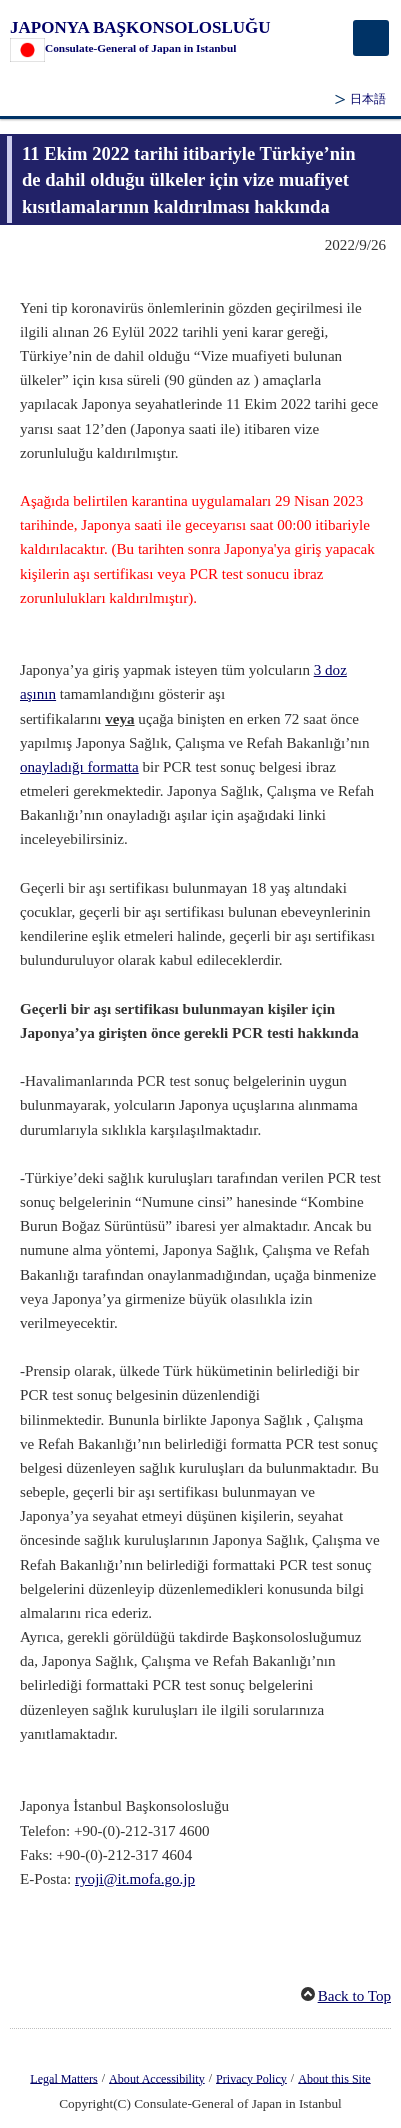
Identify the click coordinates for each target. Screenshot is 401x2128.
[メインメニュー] (371, 38)
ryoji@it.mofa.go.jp (135, 1879)
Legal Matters (63, 2078)
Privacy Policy (251, 2078)
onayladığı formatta (79, 767)
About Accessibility (157, 2078)
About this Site (334, 2078)
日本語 (368, 99)
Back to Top (354, 1996)
